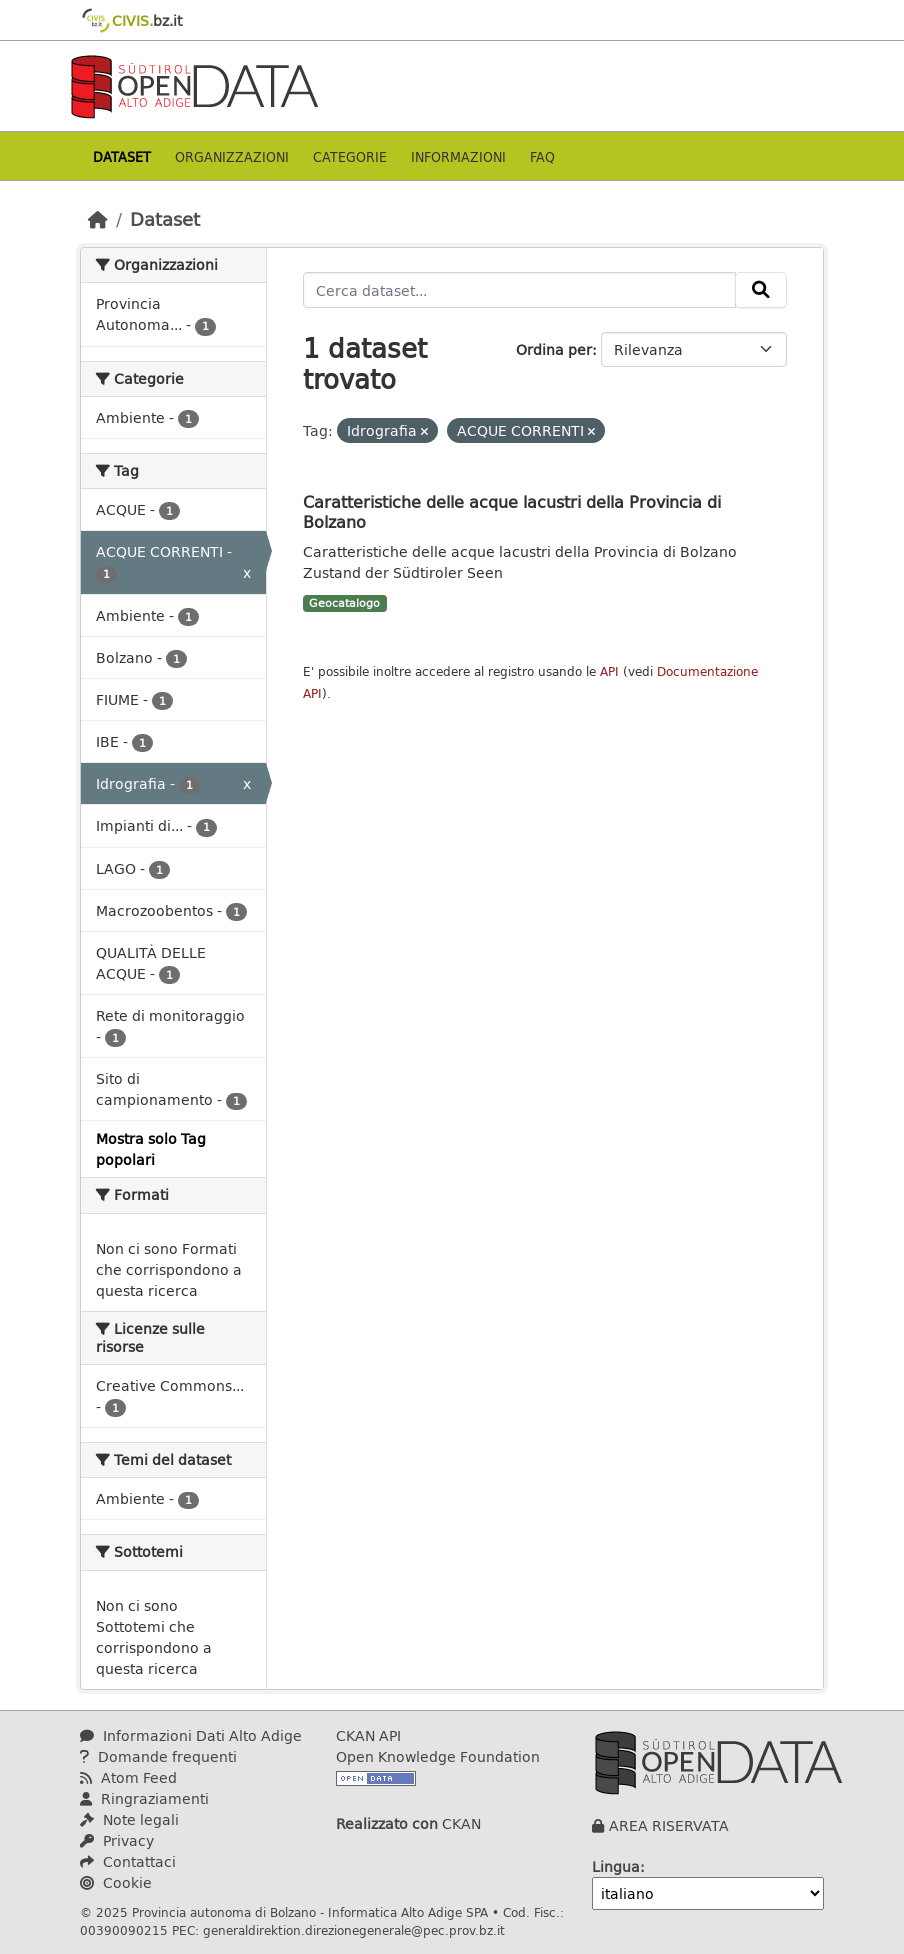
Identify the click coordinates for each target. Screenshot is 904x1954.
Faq (542, 156)
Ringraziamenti (144, 1798)
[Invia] (761, 290)
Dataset (122, 156)
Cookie (116, 1882)
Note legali (129, 1819)
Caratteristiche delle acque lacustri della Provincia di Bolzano (512, 512)
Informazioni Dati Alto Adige (191, 1735)
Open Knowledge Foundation (438, 1756)
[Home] (98, 219)
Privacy (117, 1840)
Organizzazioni (232, 156)
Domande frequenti (158, 1756)
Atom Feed (128, 1777)
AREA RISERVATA (669, 1825)
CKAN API (368, 1735)
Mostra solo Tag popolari (151, 1149)
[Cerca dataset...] (520, 290)
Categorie (350, 156)
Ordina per (554, 349)
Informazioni (458, 156)
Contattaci (128, 1861)
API (609, 671)
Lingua (616, 1866)
